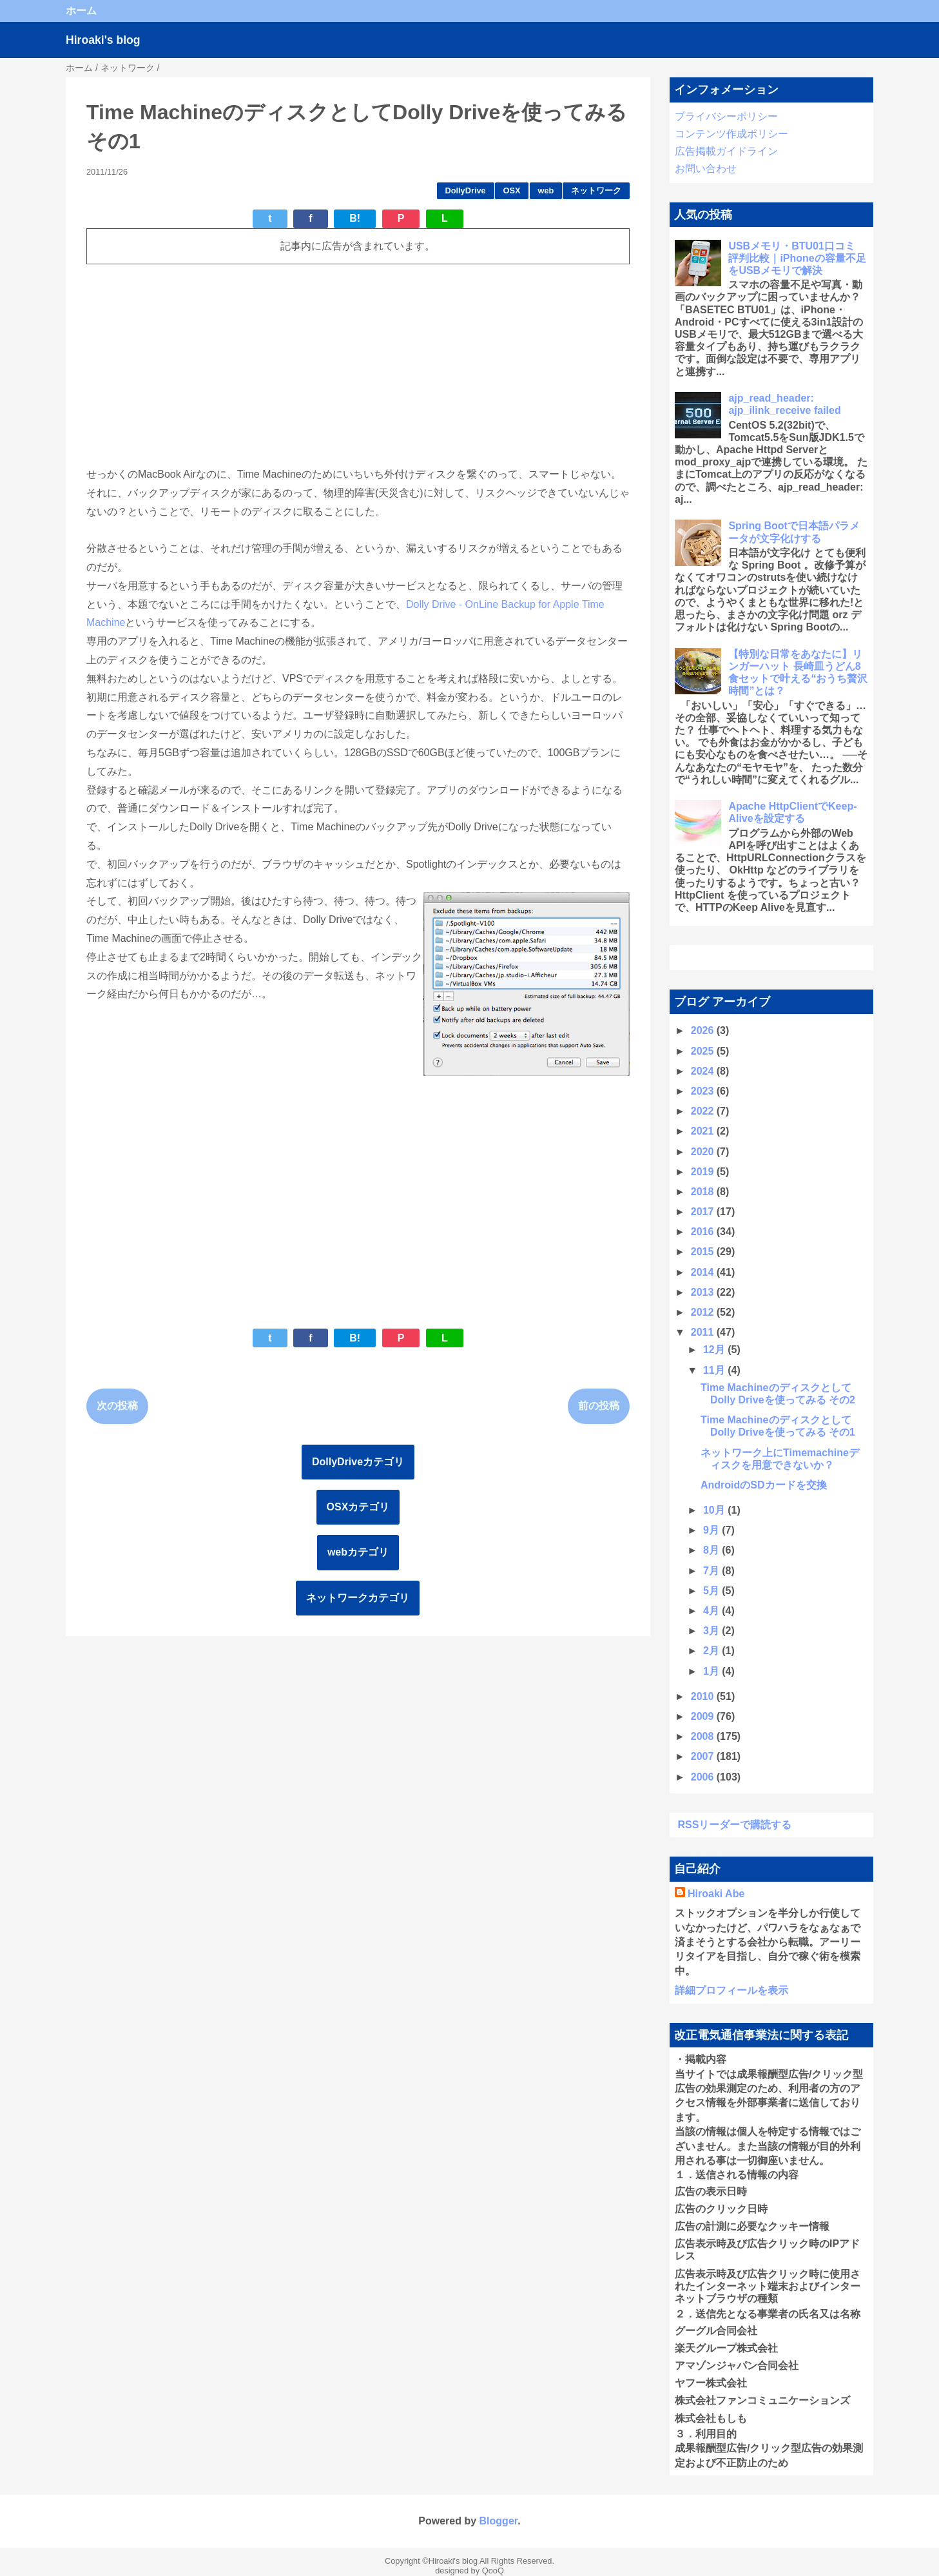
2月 (712, 1650)
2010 (704, 1696)
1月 (712, 1671)
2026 (704, 1030)
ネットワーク (596, 190)
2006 (704, 1776)
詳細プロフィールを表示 (731, 1990)
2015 (704, 1251)
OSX (512, 190)
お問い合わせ (706, 168)
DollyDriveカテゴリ (358, 1461)
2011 (704, 1332)
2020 (704, 1151)
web (545, 190)
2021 (704, 1131)
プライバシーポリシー (726, 116)
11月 (715, 1370)
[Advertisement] (358, 365)
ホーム (81, 10)
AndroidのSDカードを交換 (764, 1484)
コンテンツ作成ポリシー (731, 133)
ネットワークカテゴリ (357, 1597)
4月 (712, 1610)
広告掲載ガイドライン (726, 151)
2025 (704, 1051)
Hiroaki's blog (103, 40)
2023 (704, 1091)
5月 (712, 1590)
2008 (704, 1736)
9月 (712, 1530)
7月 (712, 1570)
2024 (704, 1071)
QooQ (493, 2570)
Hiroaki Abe (716, 1893)
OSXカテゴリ (358, 1506)
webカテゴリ (358, 1552)
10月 (715, 1510)
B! (354, 218)
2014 (704, 1272)
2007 (704, 1756)
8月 (712, 1550)
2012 (704, 1312)
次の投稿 (117, 1405)
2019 (704, 1171)
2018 (704, 1191)
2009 (704, 1716)
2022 (704, 1111)
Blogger (498, 2520)
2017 (704, 1211)
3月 (712, 1630)
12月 (715, 1349)
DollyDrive (465, 190)
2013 (704, 1292)
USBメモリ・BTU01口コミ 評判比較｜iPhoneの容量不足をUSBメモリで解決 (797, 258)
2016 (704, 1231)
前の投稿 (598, 1405)
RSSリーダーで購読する (734, 1824)
